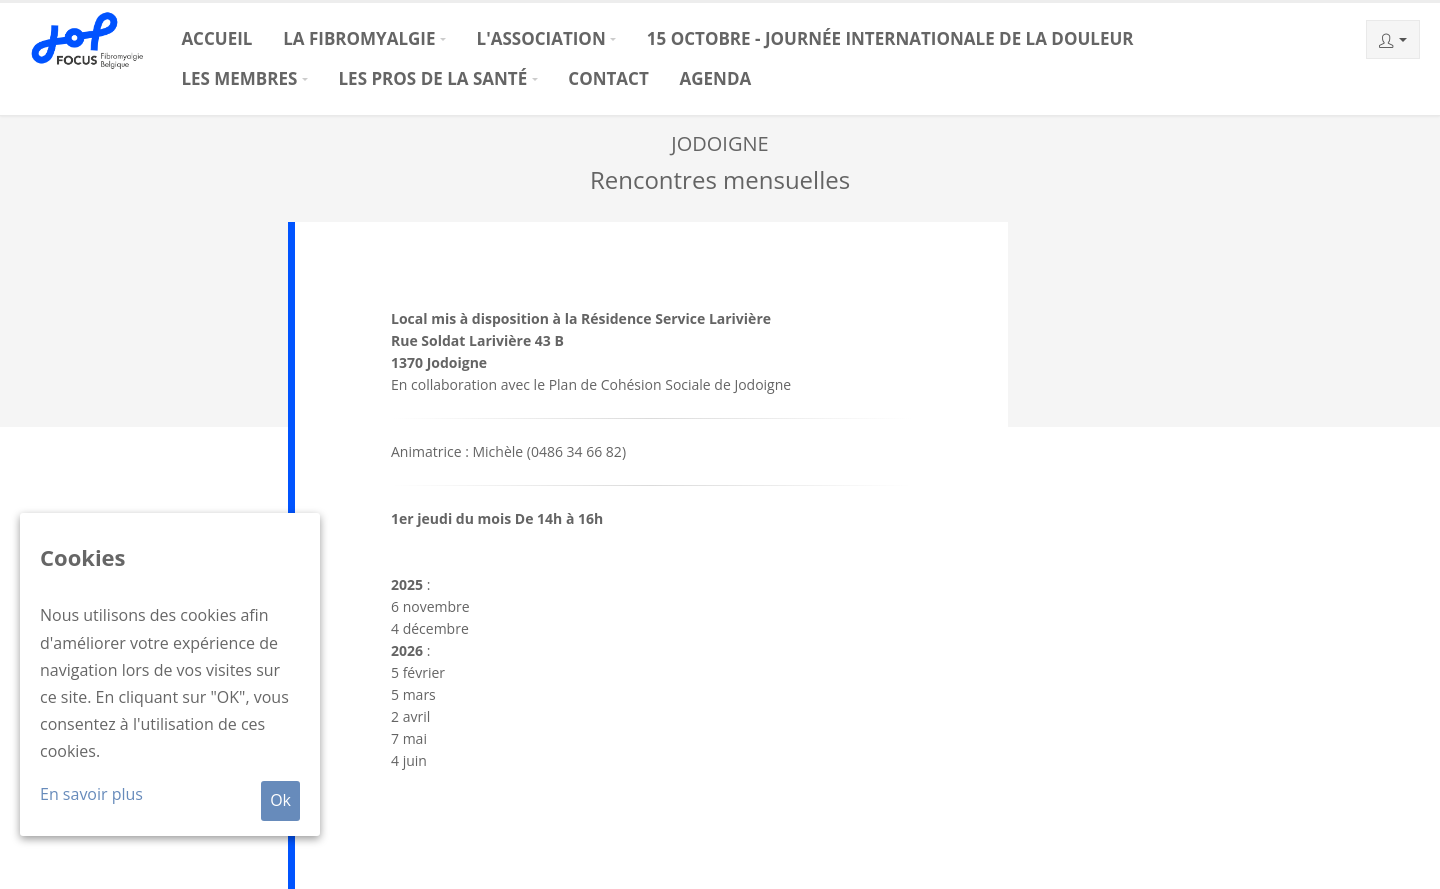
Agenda (716, 78)
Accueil (216, 38)
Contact (608, 78)
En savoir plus (91, 794)
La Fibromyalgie (359, 38)
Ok (280, 800)
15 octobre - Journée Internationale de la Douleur (890, 38)
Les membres (239, 78)
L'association (541, 38)
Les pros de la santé (433, 78)
